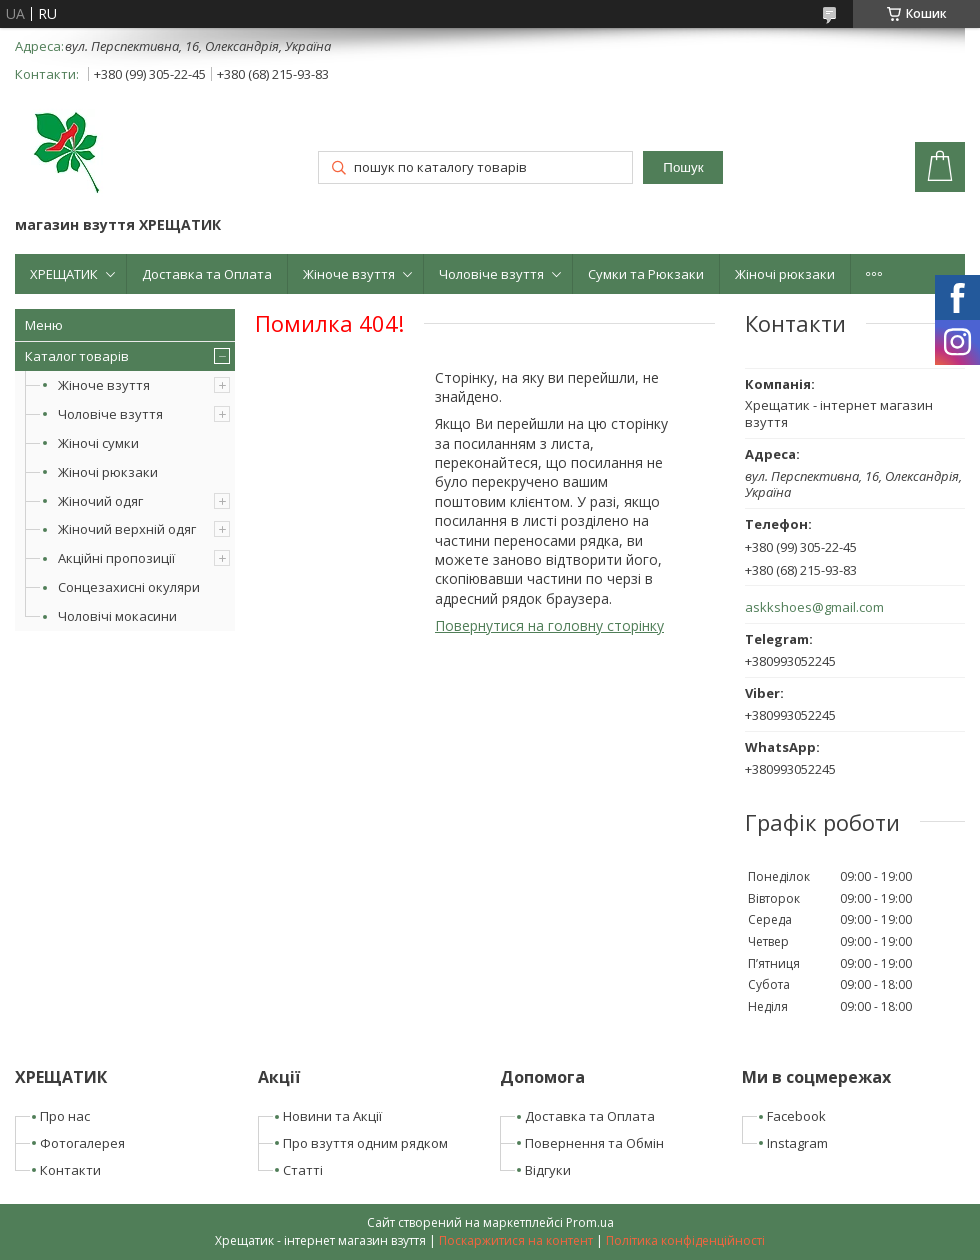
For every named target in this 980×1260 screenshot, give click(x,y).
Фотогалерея (82, 1143)
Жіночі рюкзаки (785, 274)
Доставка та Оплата (207, 274)
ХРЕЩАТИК (64, 274)
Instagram (797, 1143)
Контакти (70, 1170)
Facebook (796, 1116)
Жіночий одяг (100, 501)
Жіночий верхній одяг (127, 529)
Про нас (65, 1116)
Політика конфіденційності (685, 1240)
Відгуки (548, 1170)
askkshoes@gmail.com (814, 607)
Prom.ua (590, 1222)
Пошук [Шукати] (683, 167)
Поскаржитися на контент (516, 1240)
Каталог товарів (77, 356)
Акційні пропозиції (116, 558)
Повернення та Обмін (594, 1143)
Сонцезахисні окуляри (129, 587)
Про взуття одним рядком (365, 1143)
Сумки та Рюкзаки (646, 274)
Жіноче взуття (349, 274)
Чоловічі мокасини (117, 616)
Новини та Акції (332, 1116)
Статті (303, 1170)
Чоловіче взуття (491, 274)
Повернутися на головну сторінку (549, 625)
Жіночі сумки (98, 443)
